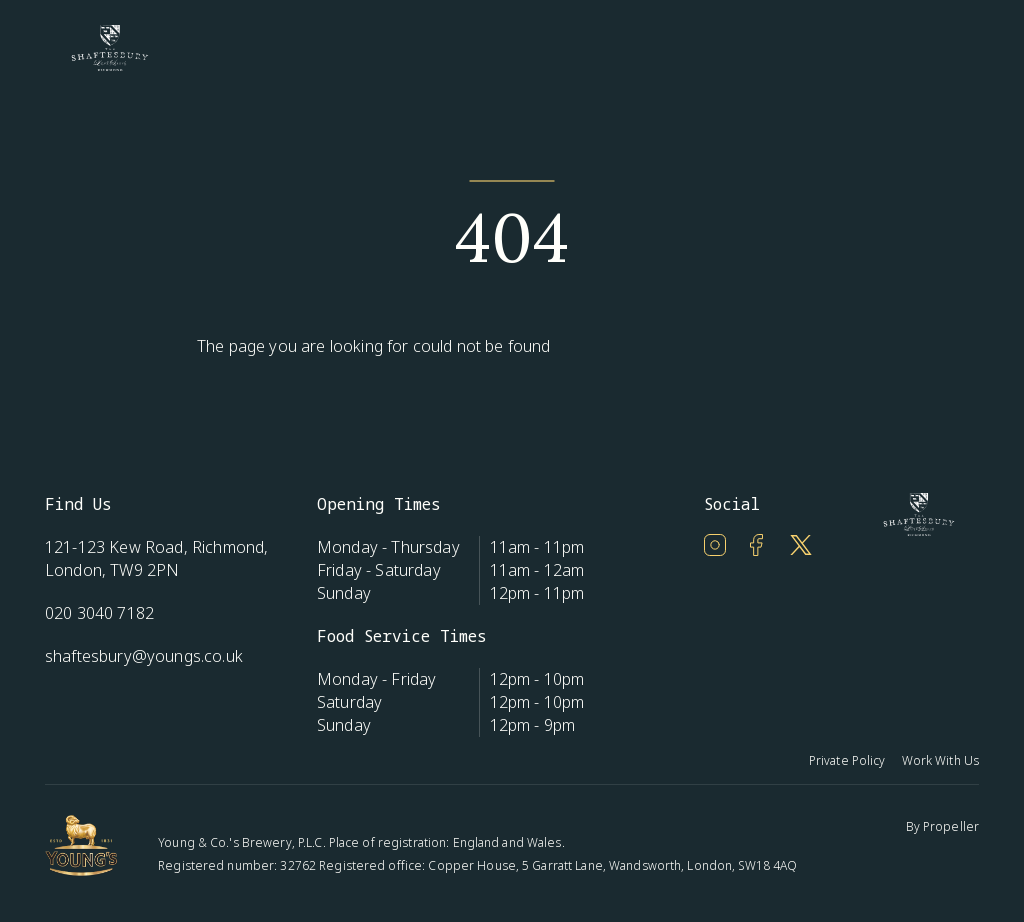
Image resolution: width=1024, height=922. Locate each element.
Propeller (951, 826)
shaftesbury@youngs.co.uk (144, 656)
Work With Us (940, 760)
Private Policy (847, 760)
